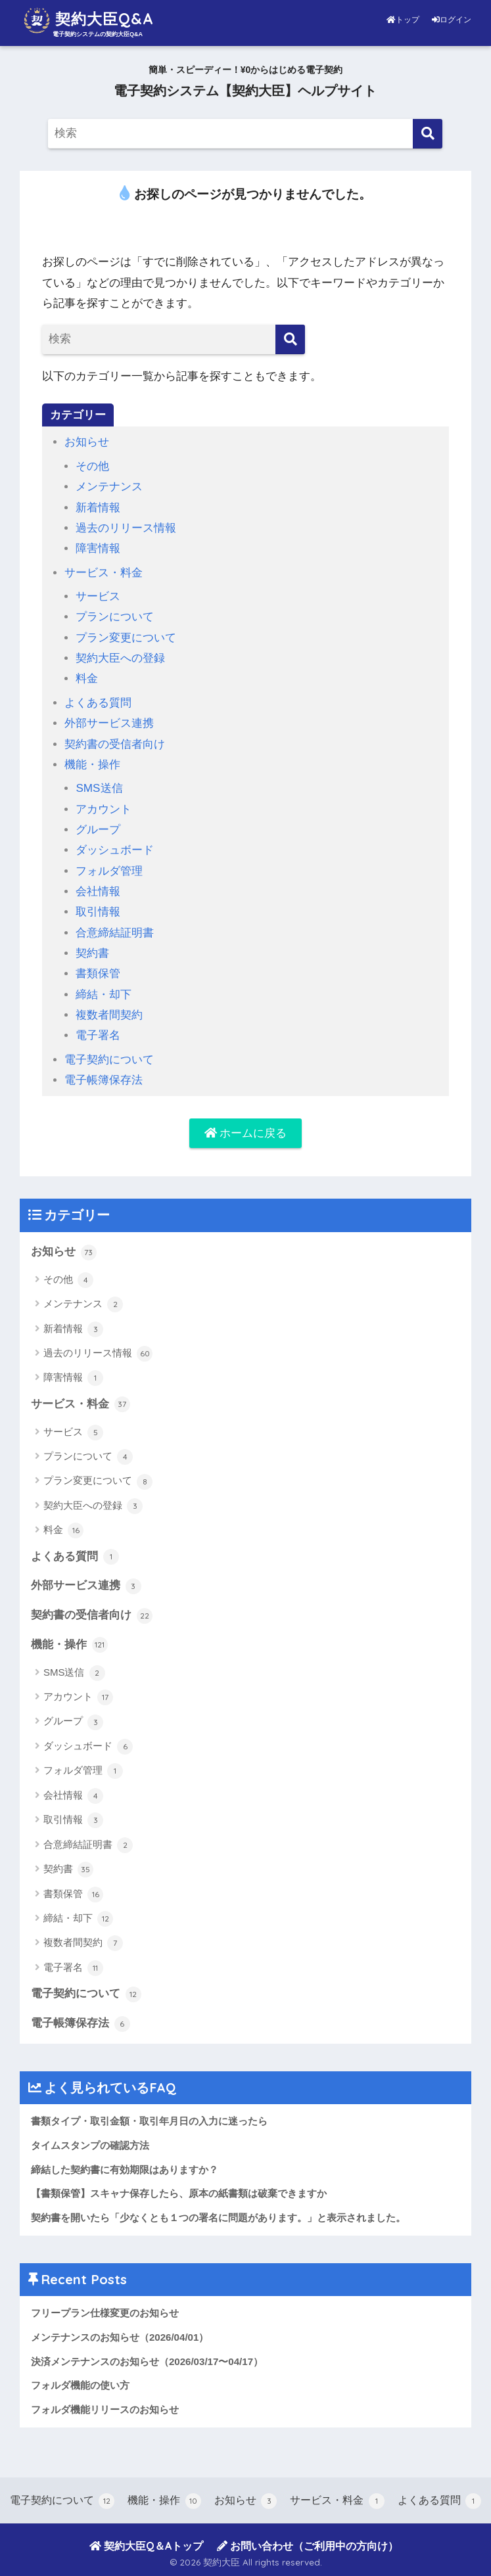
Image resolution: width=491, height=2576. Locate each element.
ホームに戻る (245, 1133)
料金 (87, 678)
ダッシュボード (115, 850)
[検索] (427, 134)
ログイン (451, 19)
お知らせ (86, 442)
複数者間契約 (109, 1015)
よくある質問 (97, 703)
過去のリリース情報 (126, 528)
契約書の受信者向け (114, 744)
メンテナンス (109, 486)
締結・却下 (103, 994)
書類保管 (98, 973)
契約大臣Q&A (88, 20)
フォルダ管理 (109, 871)
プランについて (115, 616)
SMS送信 (99, 788)
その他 (92, 466)
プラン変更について (126, 638)
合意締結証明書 (115, 933)
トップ (403, 19)
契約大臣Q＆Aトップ (146, 2545)
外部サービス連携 (109, 723)
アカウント (103, 809)
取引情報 (98, 912)
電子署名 (98, 1035)
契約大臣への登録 (120, 658)
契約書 (92, 953)
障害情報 (98, 548)
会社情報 (98, 891)
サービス (98, 596)
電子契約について (109, 1059)
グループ (98, 829)
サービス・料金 (103, 572)
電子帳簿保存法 (103, 1080)
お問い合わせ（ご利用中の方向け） (307, 2545)
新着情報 (98, 507)
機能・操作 (92, 764)
